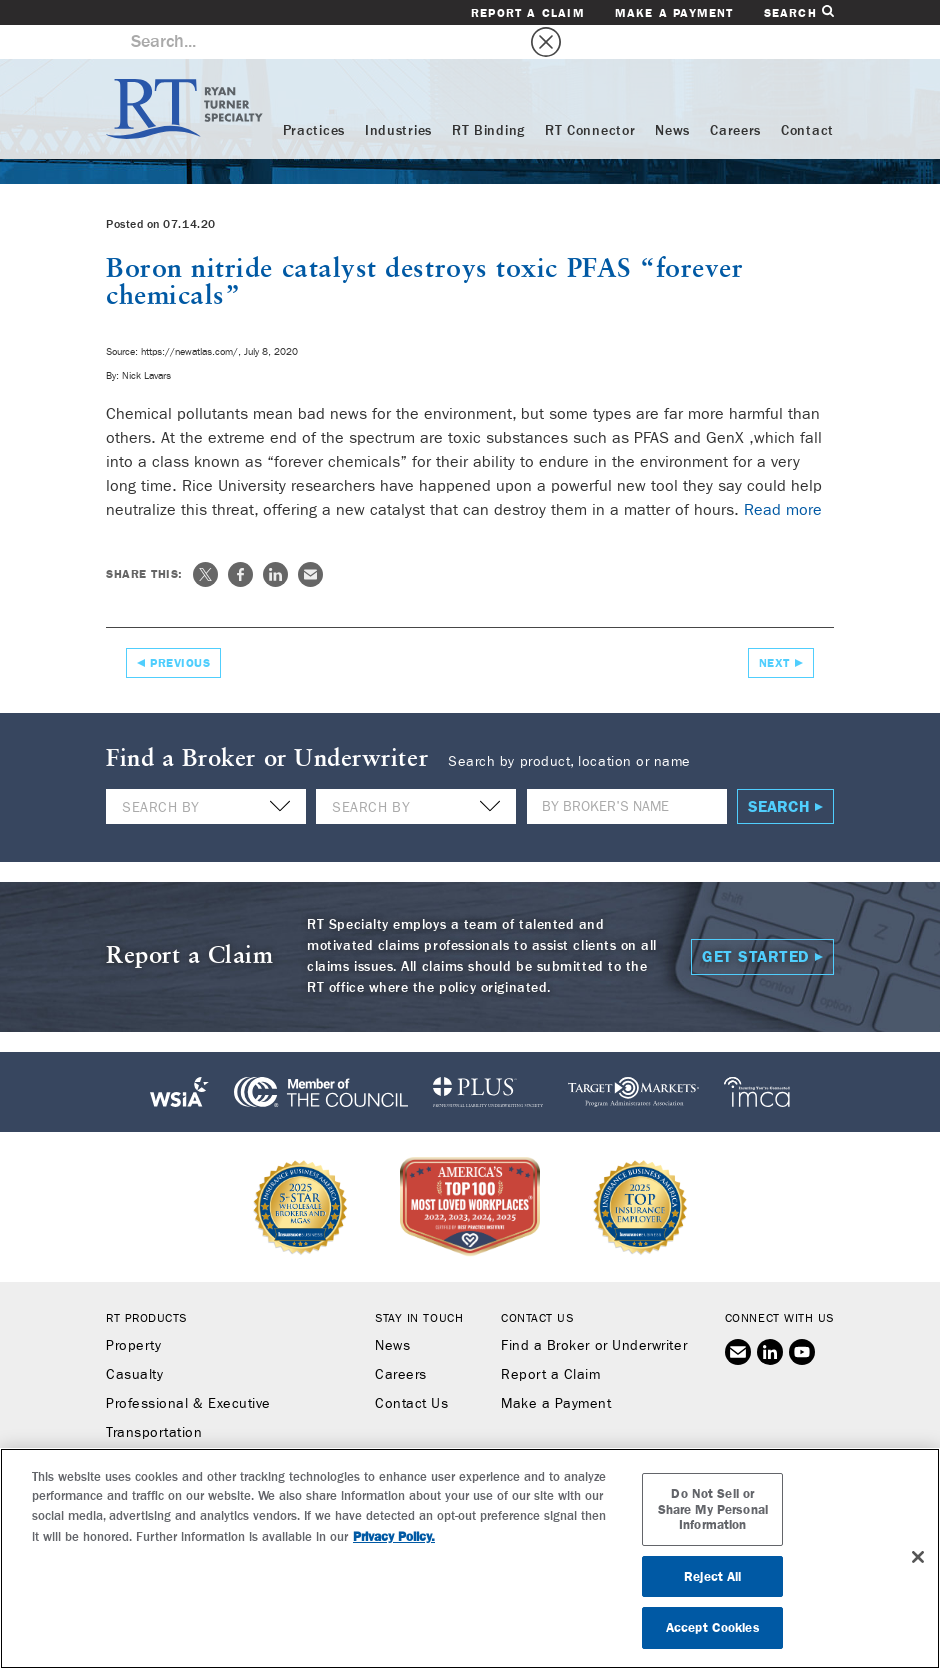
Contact (807, 97)
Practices (314, 97)
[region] (470, 1558)
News (672, 97)
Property (133, 1312)
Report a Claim (528, 13)
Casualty (134, 1341)
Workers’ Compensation (184, 1428)
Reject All (712, 1576)
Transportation (154, 1399)
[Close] (918, 1557)
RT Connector (590, 97)
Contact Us (411, 1370)
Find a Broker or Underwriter (594, 1312)
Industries (398, 97)
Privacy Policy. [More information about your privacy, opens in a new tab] (394, 1536)
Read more (783, 475)
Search (799, 12)
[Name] (627, 772)
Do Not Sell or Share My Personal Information (713, 1509)
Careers (735, 97)
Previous (180, 629)
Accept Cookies (713, 1627)
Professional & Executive (188, 1370)
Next (774, 629)
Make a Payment (674, 13)
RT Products (146, 1284)
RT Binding (488, 97)
